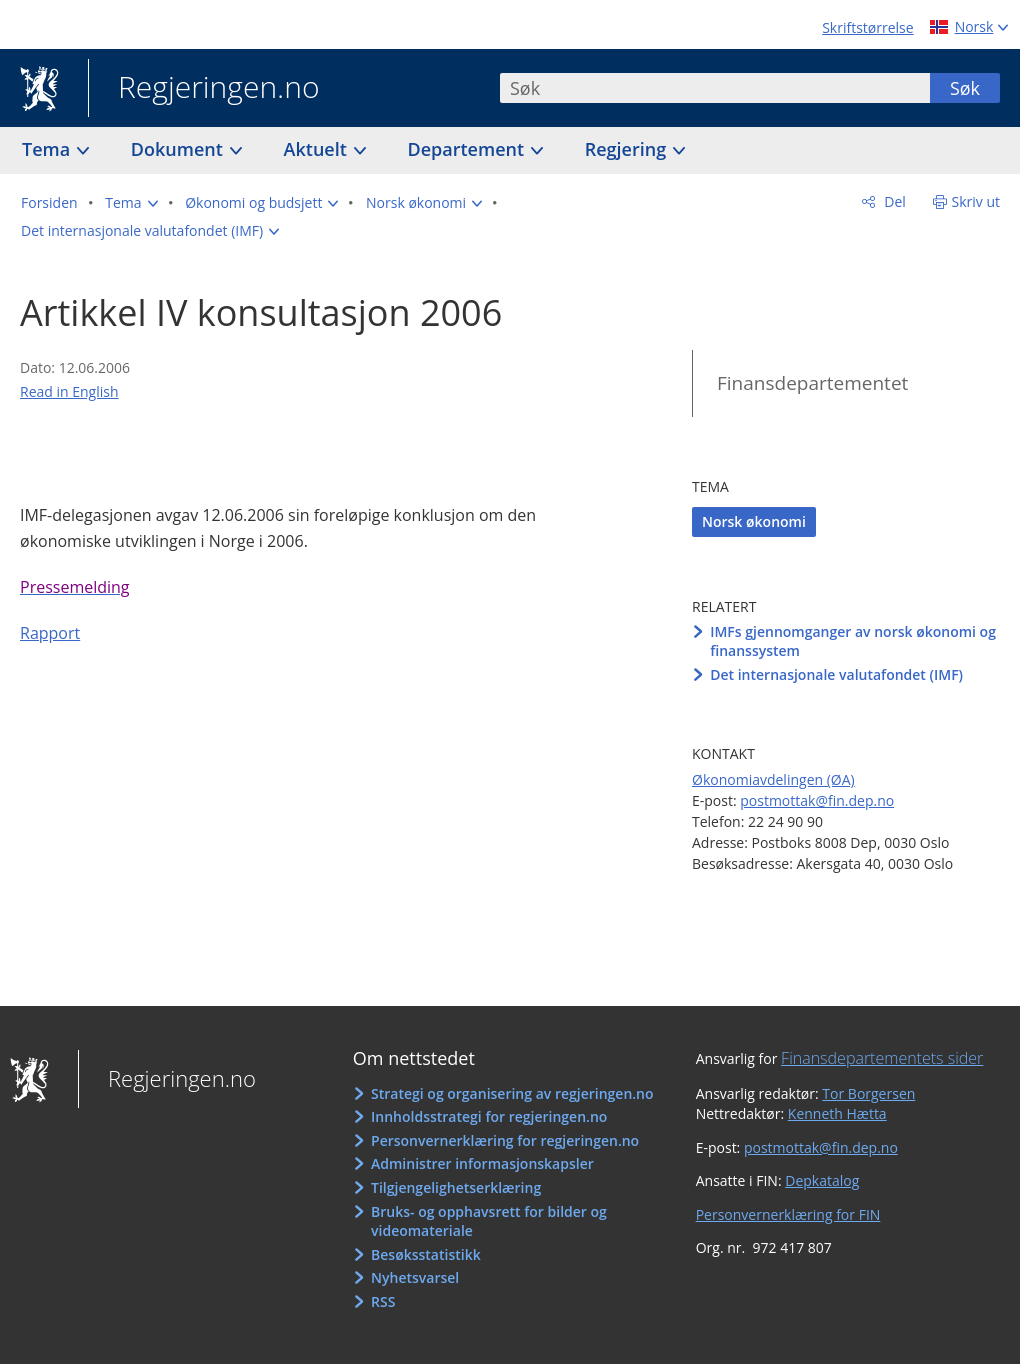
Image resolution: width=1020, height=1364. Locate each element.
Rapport (50, 633)
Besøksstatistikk (426, 1254)
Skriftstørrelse (867, 27)
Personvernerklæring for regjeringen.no (505, 1140)
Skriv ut (976, 201)
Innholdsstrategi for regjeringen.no (489, 1116)
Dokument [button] (179, 149)
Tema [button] (48, 149)
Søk (965, 88)
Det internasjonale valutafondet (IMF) (836, 674)
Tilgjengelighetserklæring (456, 1187)
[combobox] (715, 88)
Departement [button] (468, 149)
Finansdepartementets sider (882, 1058)
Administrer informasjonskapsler (482, 1163)
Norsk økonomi (754, 521)
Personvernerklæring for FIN (788, 1214)
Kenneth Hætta (837, 1113)
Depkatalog (822, 1180)
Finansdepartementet (812, 383)
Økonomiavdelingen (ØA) (773, 779)
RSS (383, 1301)
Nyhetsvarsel (415, 1277)
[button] (131, 203)
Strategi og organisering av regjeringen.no (512, 1093)
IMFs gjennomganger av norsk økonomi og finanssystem (853, 641)
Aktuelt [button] (318, 149)
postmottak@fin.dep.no (817, 800)
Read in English (69, 391)
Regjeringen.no (204, 89)
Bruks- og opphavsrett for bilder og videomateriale (489, 1221)
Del (893, 201)
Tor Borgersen (868, 1093)
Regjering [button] (628, 149)
